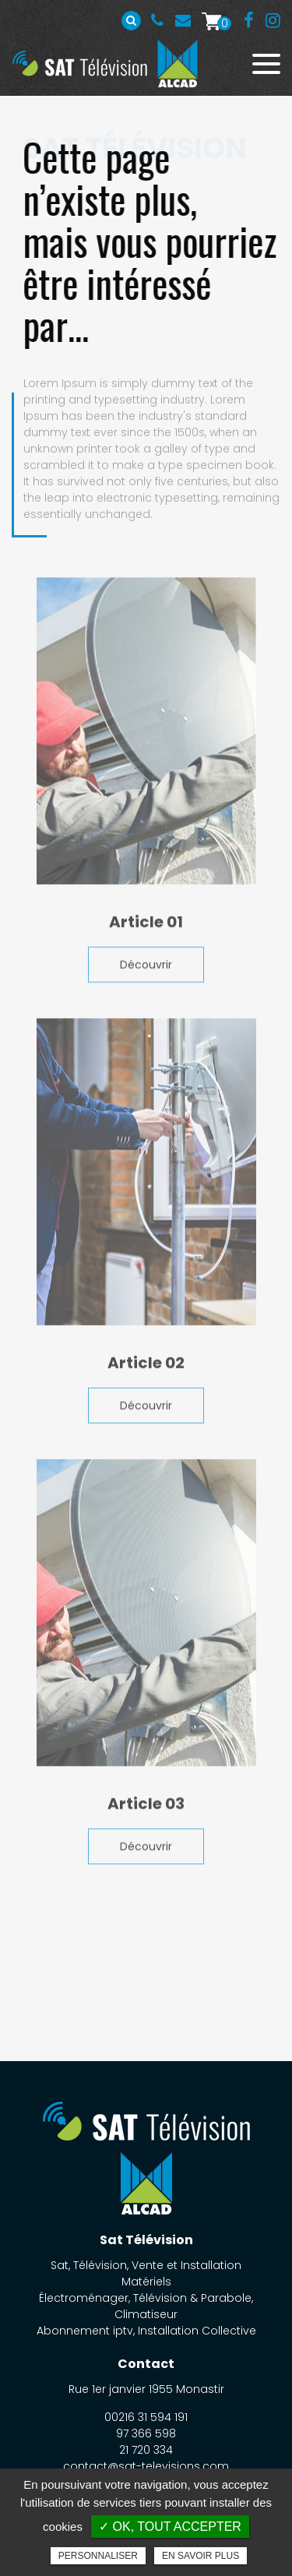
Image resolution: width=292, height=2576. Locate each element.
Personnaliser (98, 2555)
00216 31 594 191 (157, 20)
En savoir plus (200, 2555)
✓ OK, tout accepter (170, 2526)
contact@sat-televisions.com (146, 2466)
